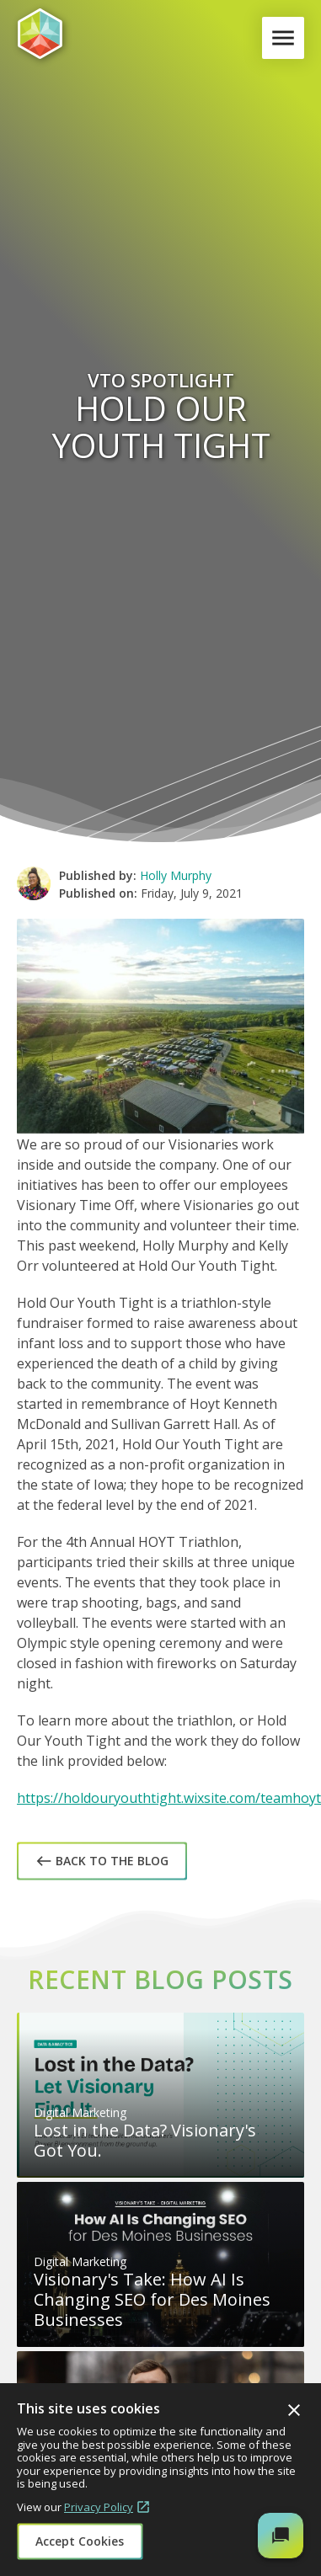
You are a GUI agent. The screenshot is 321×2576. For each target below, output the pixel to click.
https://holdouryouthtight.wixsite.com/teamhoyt (169, 1798)
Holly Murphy (175, 875)
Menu (286, 38)
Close (294, 2410)
